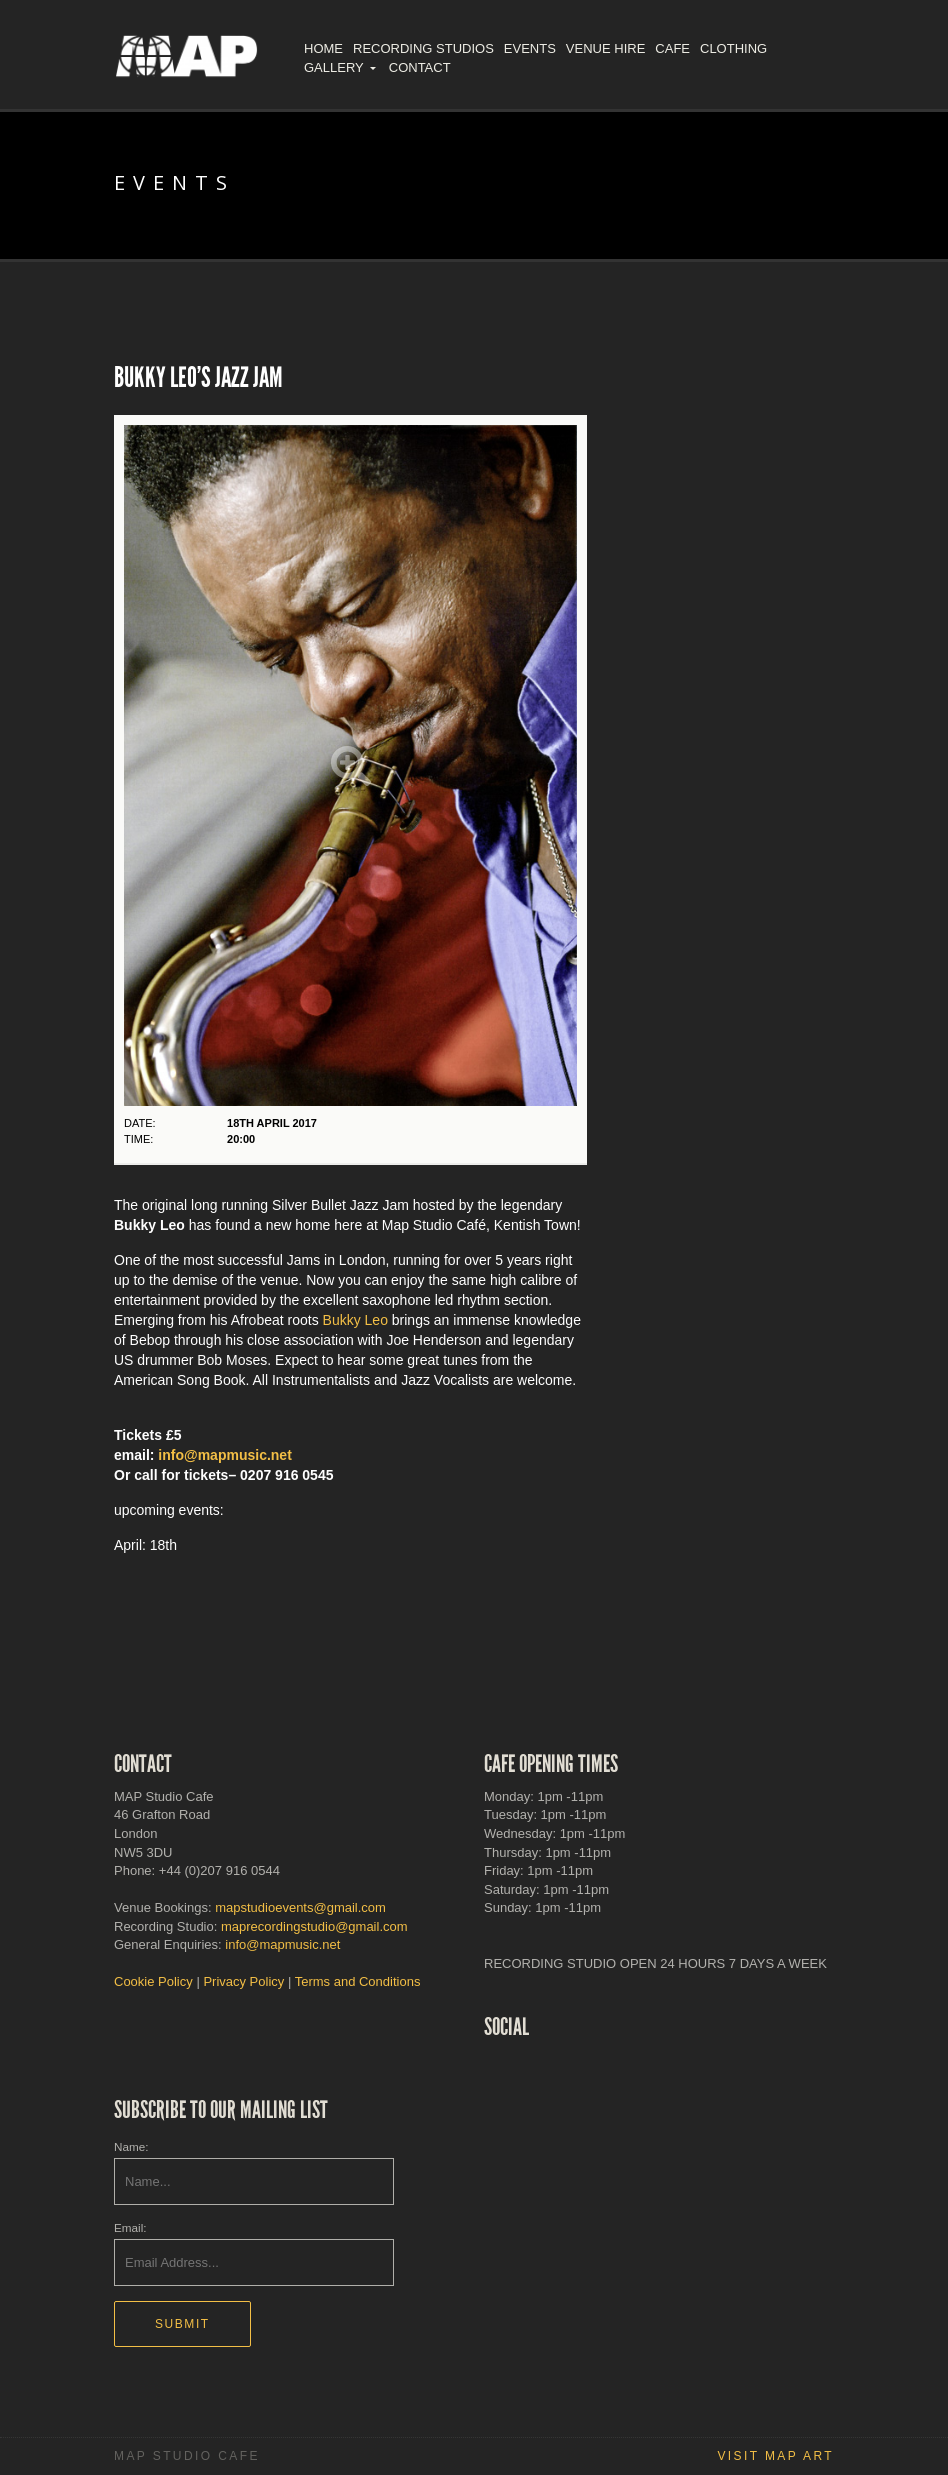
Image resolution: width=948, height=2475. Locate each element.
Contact (420, 67)
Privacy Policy (243, 1981)
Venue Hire (605, 48)
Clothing (733, 48)
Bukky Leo (355, 1320)
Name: (131, 2146)
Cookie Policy (153, 1981)
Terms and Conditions (358, 1981)
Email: (130, 2227)
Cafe (672, 48)
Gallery (334, 67)
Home (323, 48)
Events (530, 48)
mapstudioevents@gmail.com (300, 1907)
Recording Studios (423, 48)
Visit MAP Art (775, 2456)
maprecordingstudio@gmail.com (314, 1926)
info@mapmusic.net (224, 1455)
